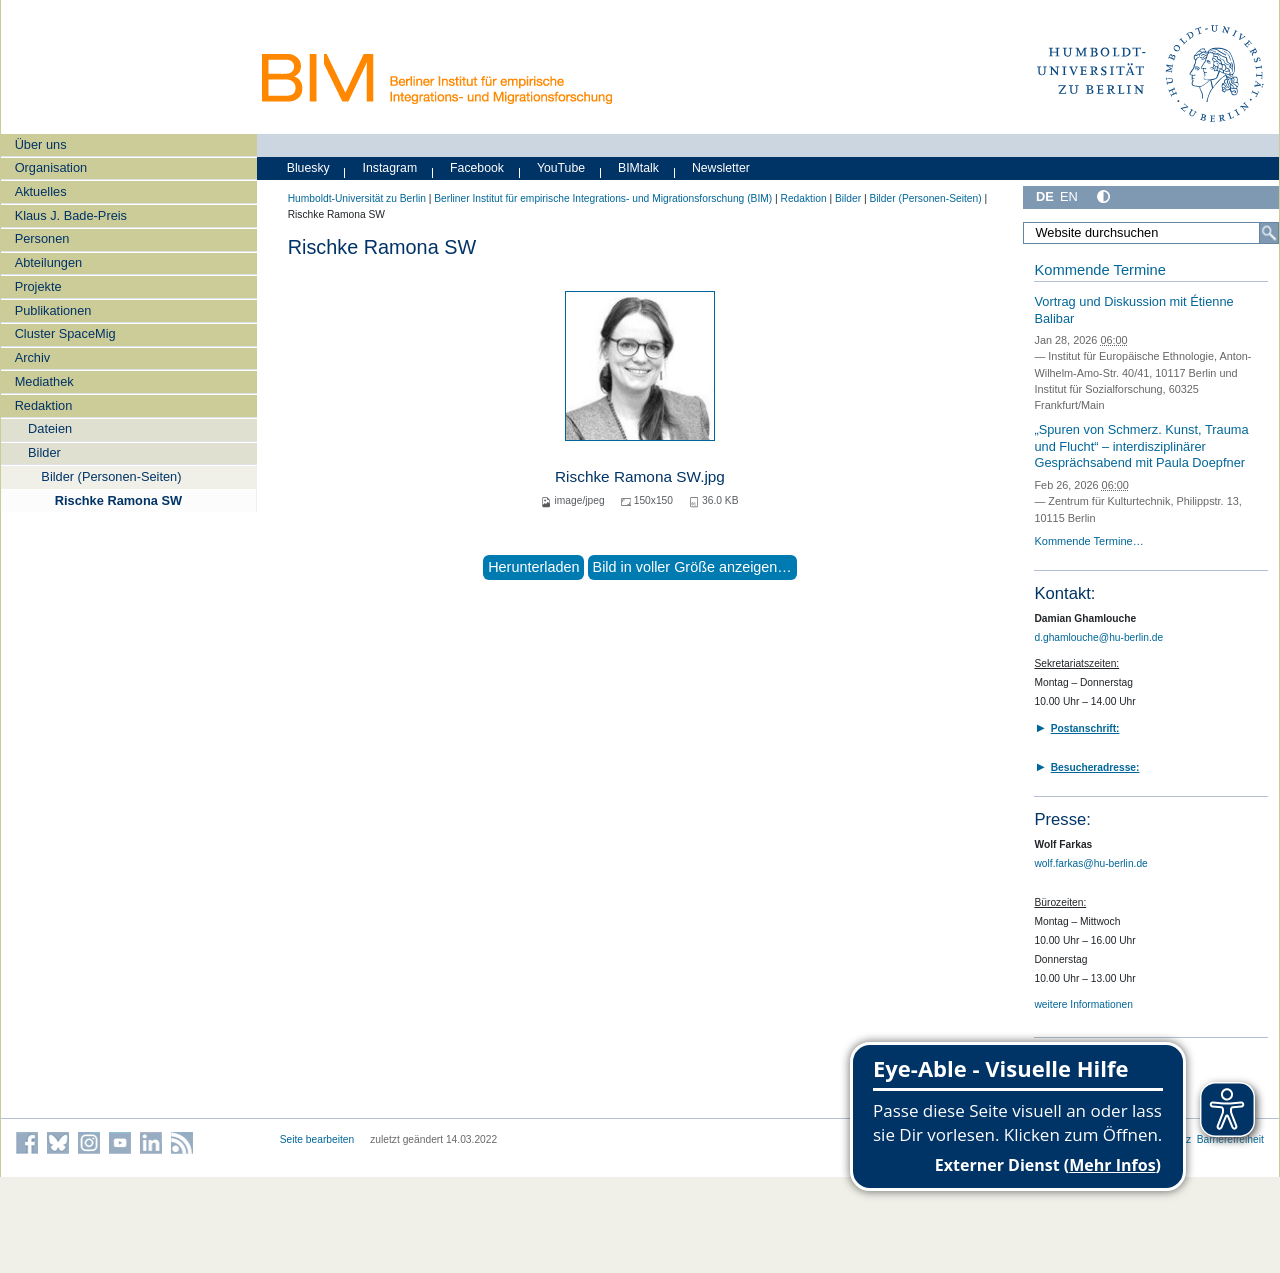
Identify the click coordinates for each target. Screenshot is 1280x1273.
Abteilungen (49, 262)
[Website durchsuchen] (1151, 233)
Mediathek (44, 381)
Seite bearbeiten (317, 1139)
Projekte (38, 286)
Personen (42, 238)
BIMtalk (638, 168)
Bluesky (308, 168)
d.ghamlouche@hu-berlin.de (1098, 637)
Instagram (390, 168)
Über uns (41, 144)
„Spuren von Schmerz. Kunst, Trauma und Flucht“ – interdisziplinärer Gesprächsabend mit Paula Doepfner (1141, 446)
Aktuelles (41, 191)
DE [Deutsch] (1045, 196)
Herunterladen (533, 567)
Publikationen (53, 310)
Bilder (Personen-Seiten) (111, 476)
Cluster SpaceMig (65, 333)
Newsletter (721, 168)
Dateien (50, 428)
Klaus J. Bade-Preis (71, 215)
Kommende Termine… (1088, 541)
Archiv (33, 357)
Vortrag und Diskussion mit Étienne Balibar (1133, 310)
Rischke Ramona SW (118, 500)
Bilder (44, 452)
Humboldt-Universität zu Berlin (357, 198)
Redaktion (44, 405)
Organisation (51, 167)
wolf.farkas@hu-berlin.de (1090, 863)
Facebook (477, 168)
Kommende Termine (1099, 270)
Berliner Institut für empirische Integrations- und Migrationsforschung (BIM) (603, 198)
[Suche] (1269, 233)
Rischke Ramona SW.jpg (640, 476)
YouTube (561, 168)
